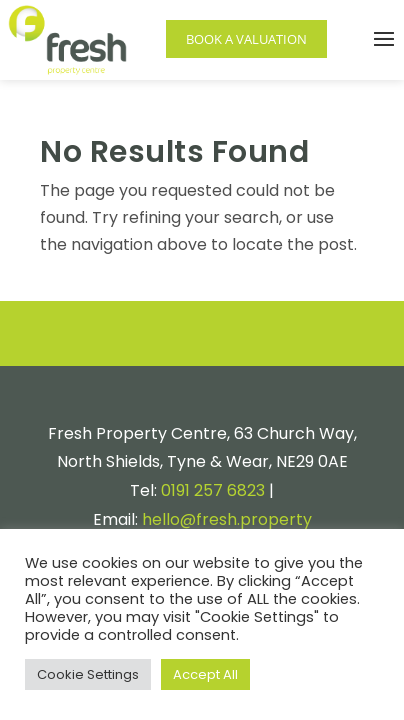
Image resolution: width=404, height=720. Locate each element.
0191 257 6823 (213, 490)
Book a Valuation (246, 39)
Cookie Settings (88, 674)
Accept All (205, 674)
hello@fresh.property (227, 519)
